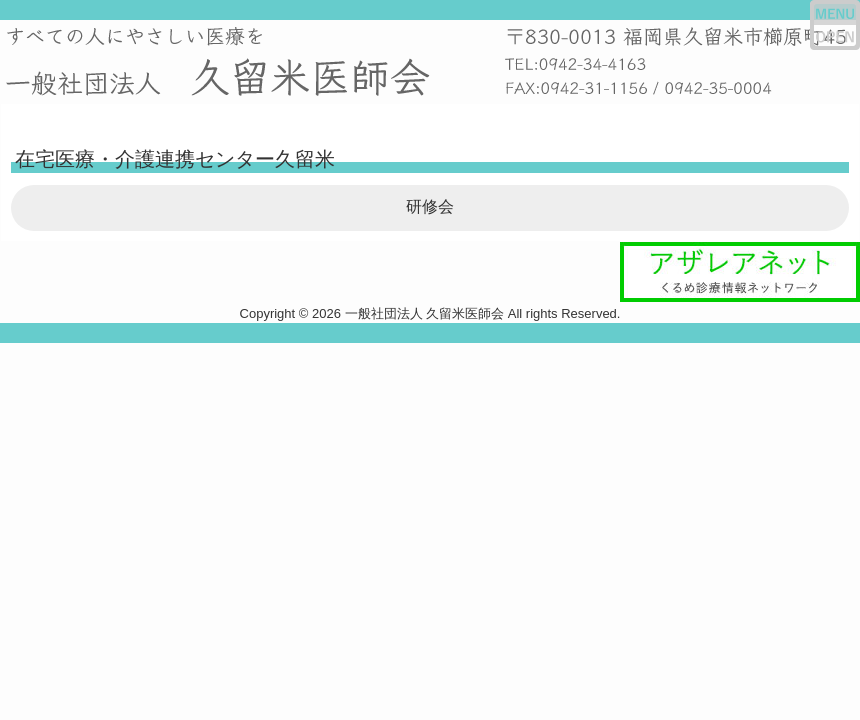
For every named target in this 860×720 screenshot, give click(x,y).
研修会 (430, 206)
